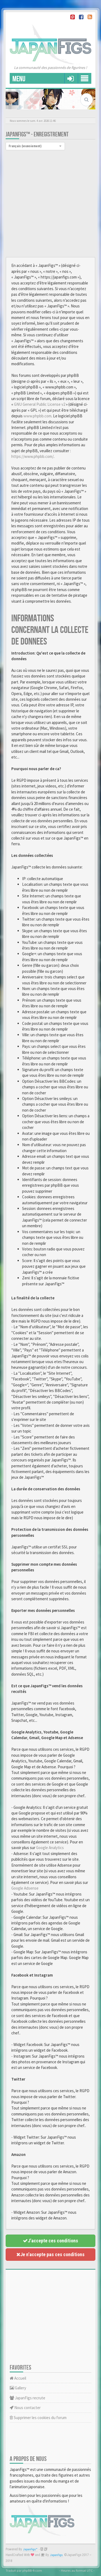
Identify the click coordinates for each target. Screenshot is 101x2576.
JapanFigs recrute (27, 2397)
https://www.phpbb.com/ (32, 456)
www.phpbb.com (37, 415)
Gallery (18, 2387)
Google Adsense (25, 1888)
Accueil (18, 2378)
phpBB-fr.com (32, 2570)
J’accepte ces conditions (50, 2240)
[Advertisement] (50, 203)
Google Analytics (50, 1847)
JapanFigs (56, 2555)
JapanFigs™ (30, 2549)
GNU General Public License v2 (39, 404)
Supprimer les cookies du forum (38, 2417)
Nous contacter (25, 2407)
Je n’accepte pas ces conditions (50, 2254)
